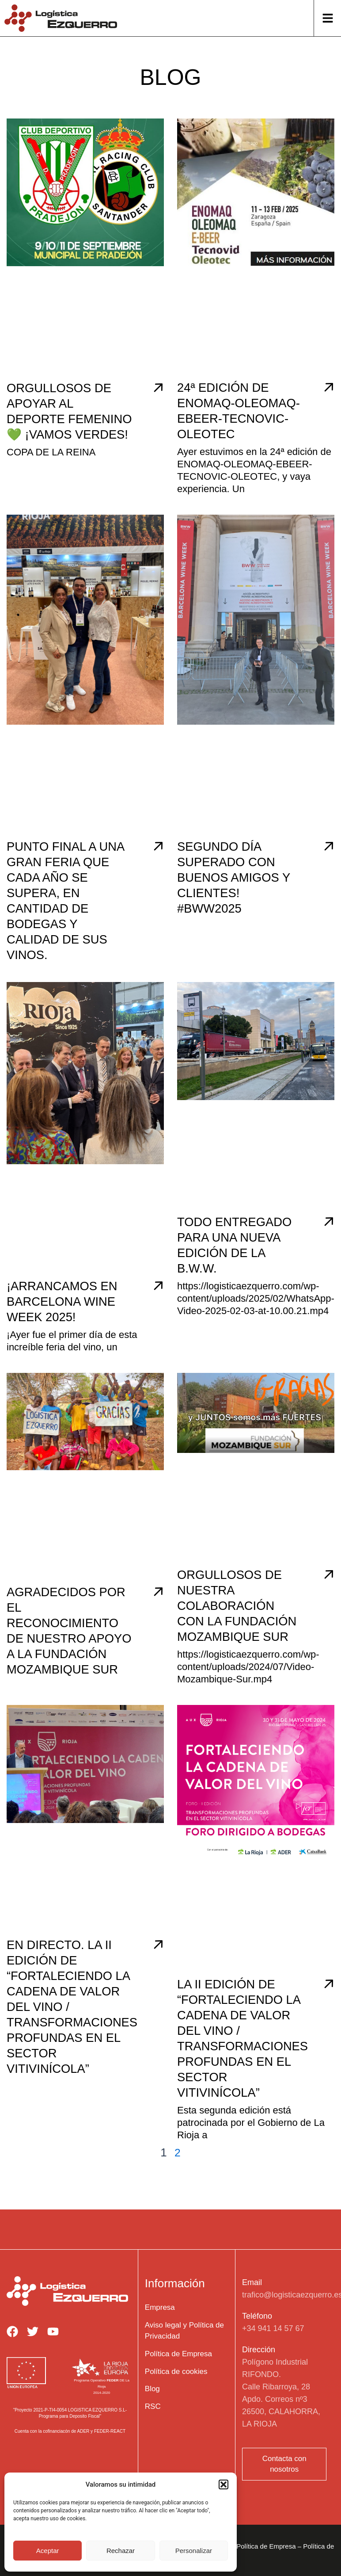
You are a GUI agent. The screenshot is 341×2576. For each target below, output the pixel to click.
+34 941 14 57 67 (273, 2335)
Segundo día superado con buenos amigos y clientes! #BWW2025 (239, 892)
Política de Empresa (266, 2553)
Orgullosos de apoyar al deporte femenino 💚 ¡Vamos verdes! (64, 418)
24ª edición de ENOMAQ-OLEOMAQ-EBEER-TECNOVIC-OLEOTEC (237, 418)
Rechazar (120, 2550)
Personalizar (193, 2550)
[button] (223, 2484)
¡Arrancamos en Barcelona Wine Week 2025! (67, 1316)
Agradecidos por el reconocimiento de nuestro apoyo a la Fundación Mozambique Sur (68, 1653)
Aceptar (47, 2550)
